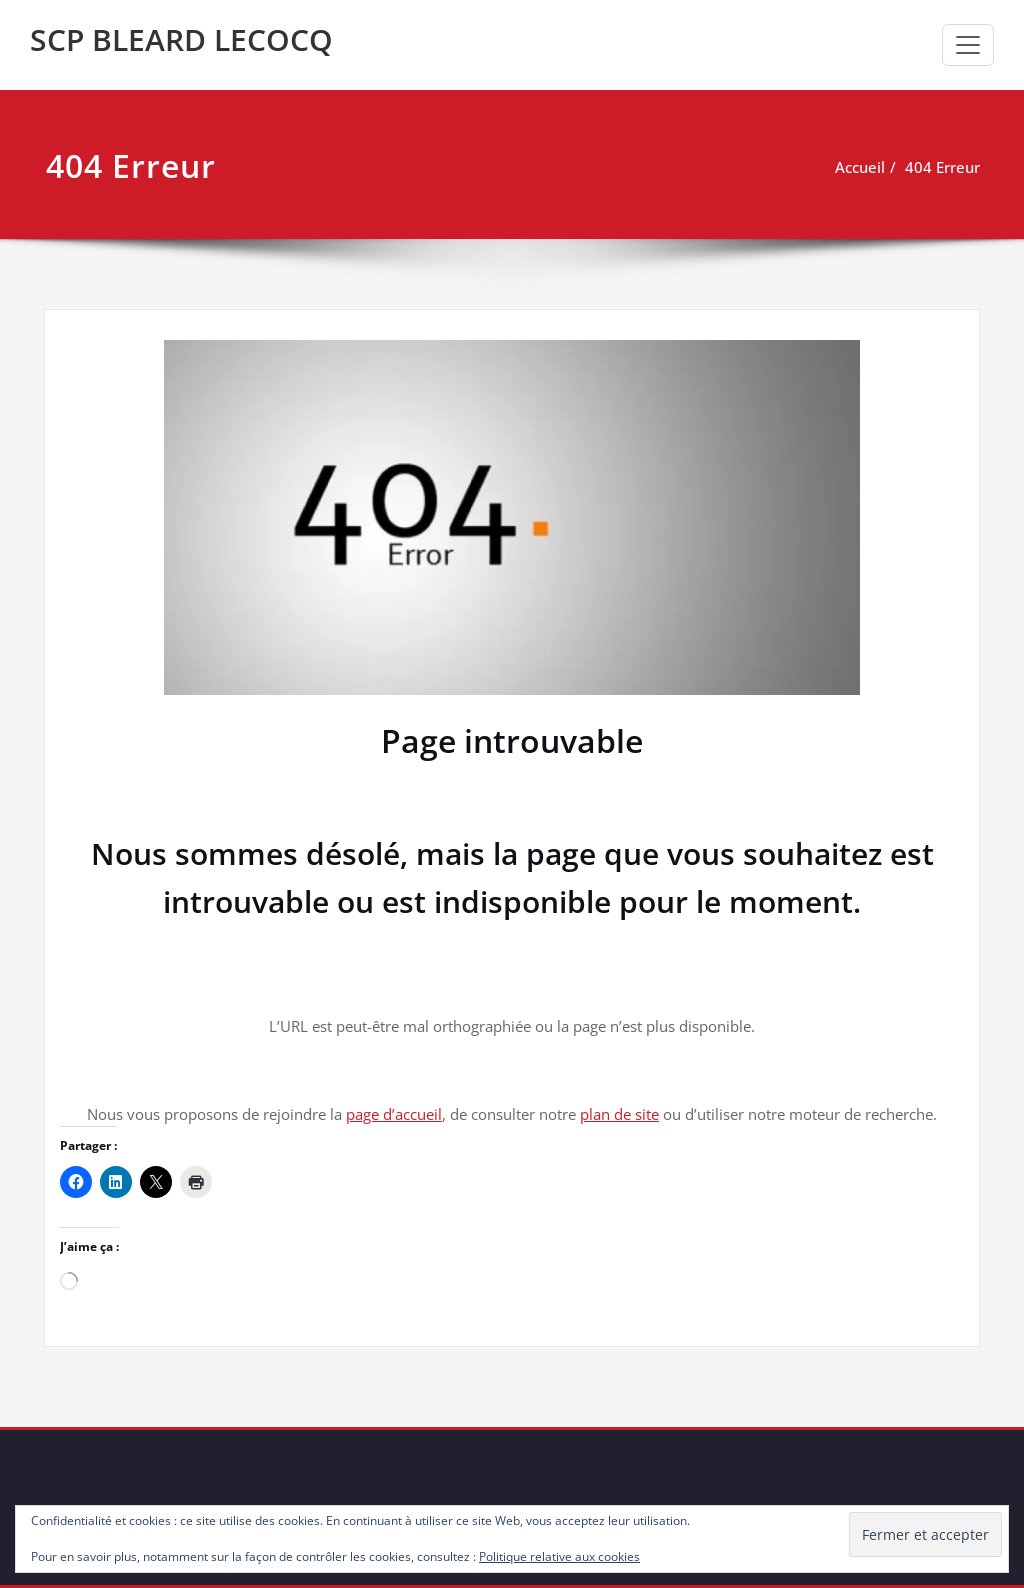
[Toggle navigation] (968, 45)
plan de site (619, 1114)
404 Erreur (942, 167)
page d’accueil (394, 1114)
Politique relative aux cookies (559, 1556)
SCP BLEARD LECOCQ (181, 39)
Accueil (860, 167)
